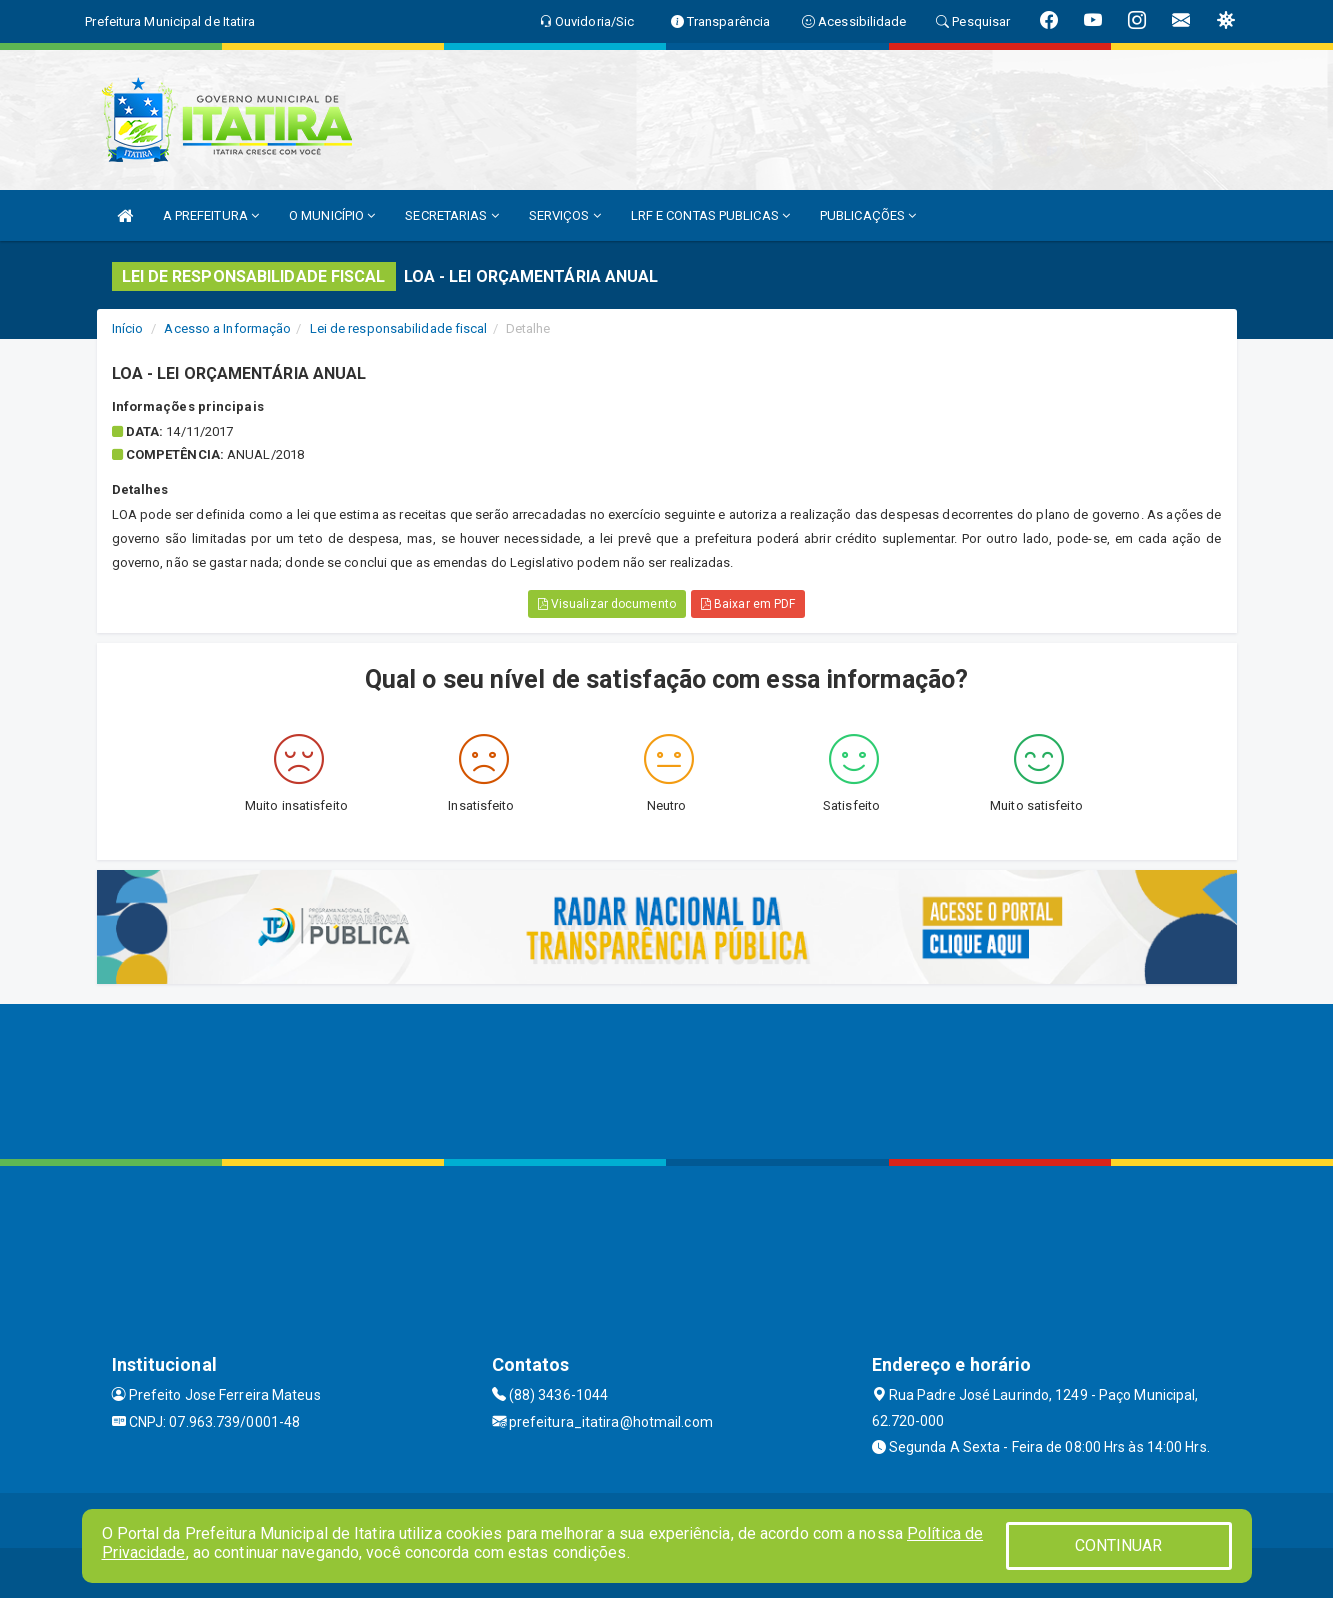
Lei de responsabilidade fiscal (399, 328)
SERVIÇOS (565, 215)
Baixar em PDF (748, 604)
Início (128, 328)
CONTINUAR (1119, 1545)
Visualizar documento (607, 604)
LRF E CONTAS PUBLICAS (710, 215)
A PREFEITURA (211, 215)
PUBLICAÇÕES (868, 215)
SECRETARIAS (451, 215)
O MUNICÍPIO (332, 215)
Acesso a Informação (227, 328)
